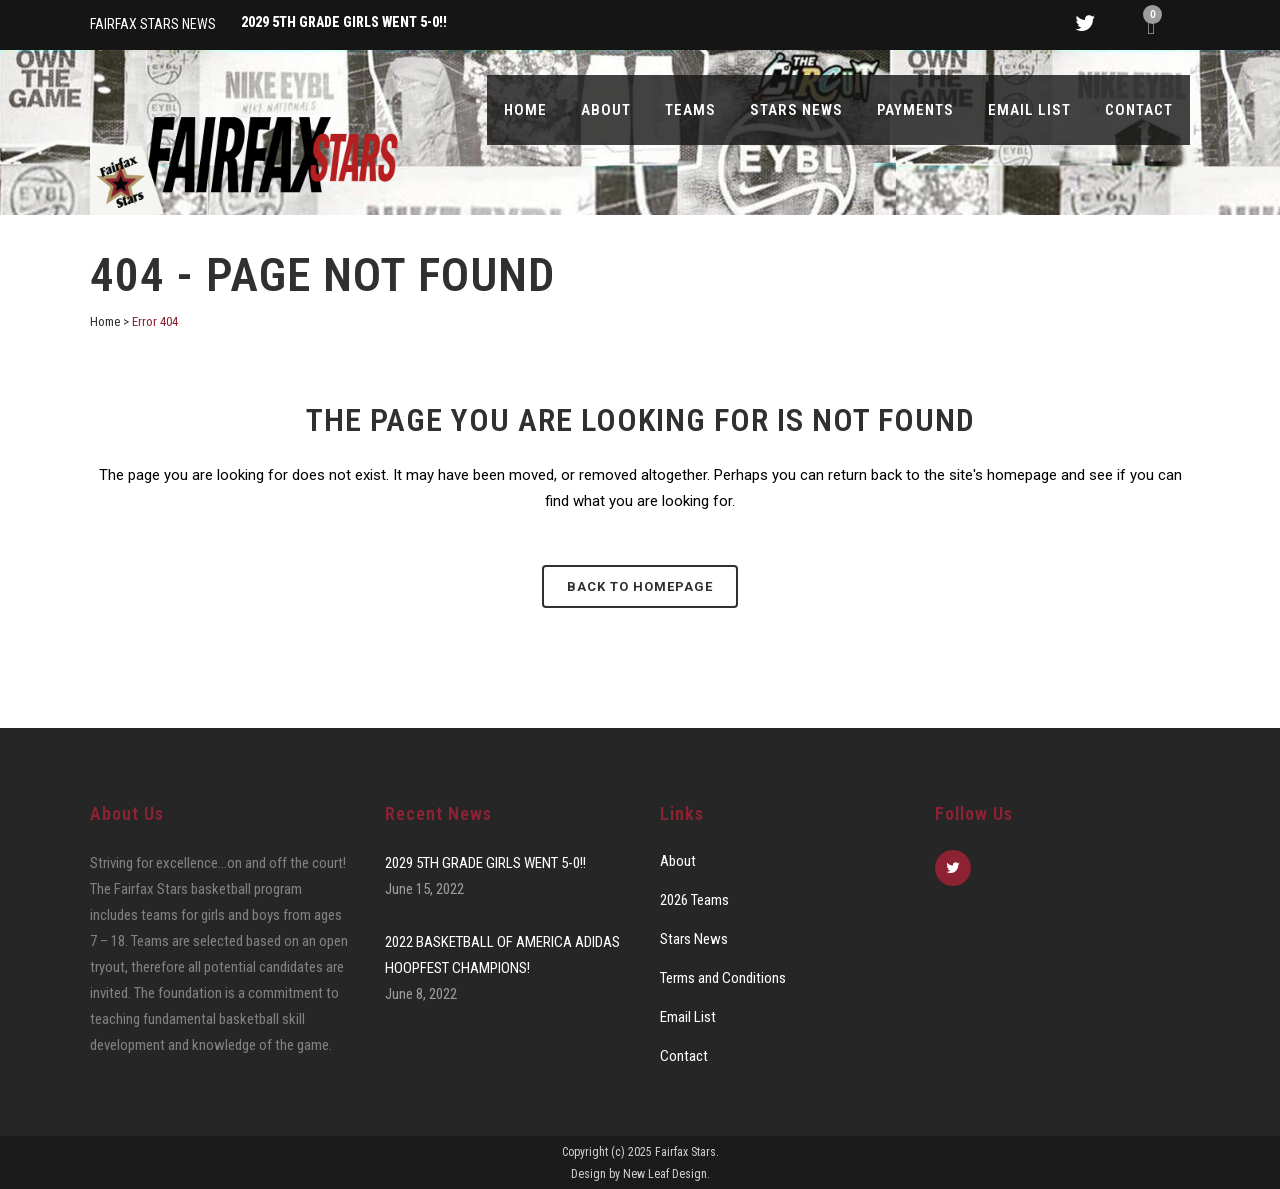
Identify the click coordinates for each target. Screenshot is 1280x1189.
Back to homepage (640, 586)
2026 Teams (694, 900)
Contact (684, 1056)
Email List (688, 1017)
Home (105, 321)
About (678, 861)
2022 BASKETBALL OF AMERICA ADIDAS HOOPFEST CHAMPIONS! (502, 955)
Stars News (694, 939)
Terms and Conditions (723, 978)
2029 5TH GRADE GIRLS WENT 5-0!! (485, 863)
